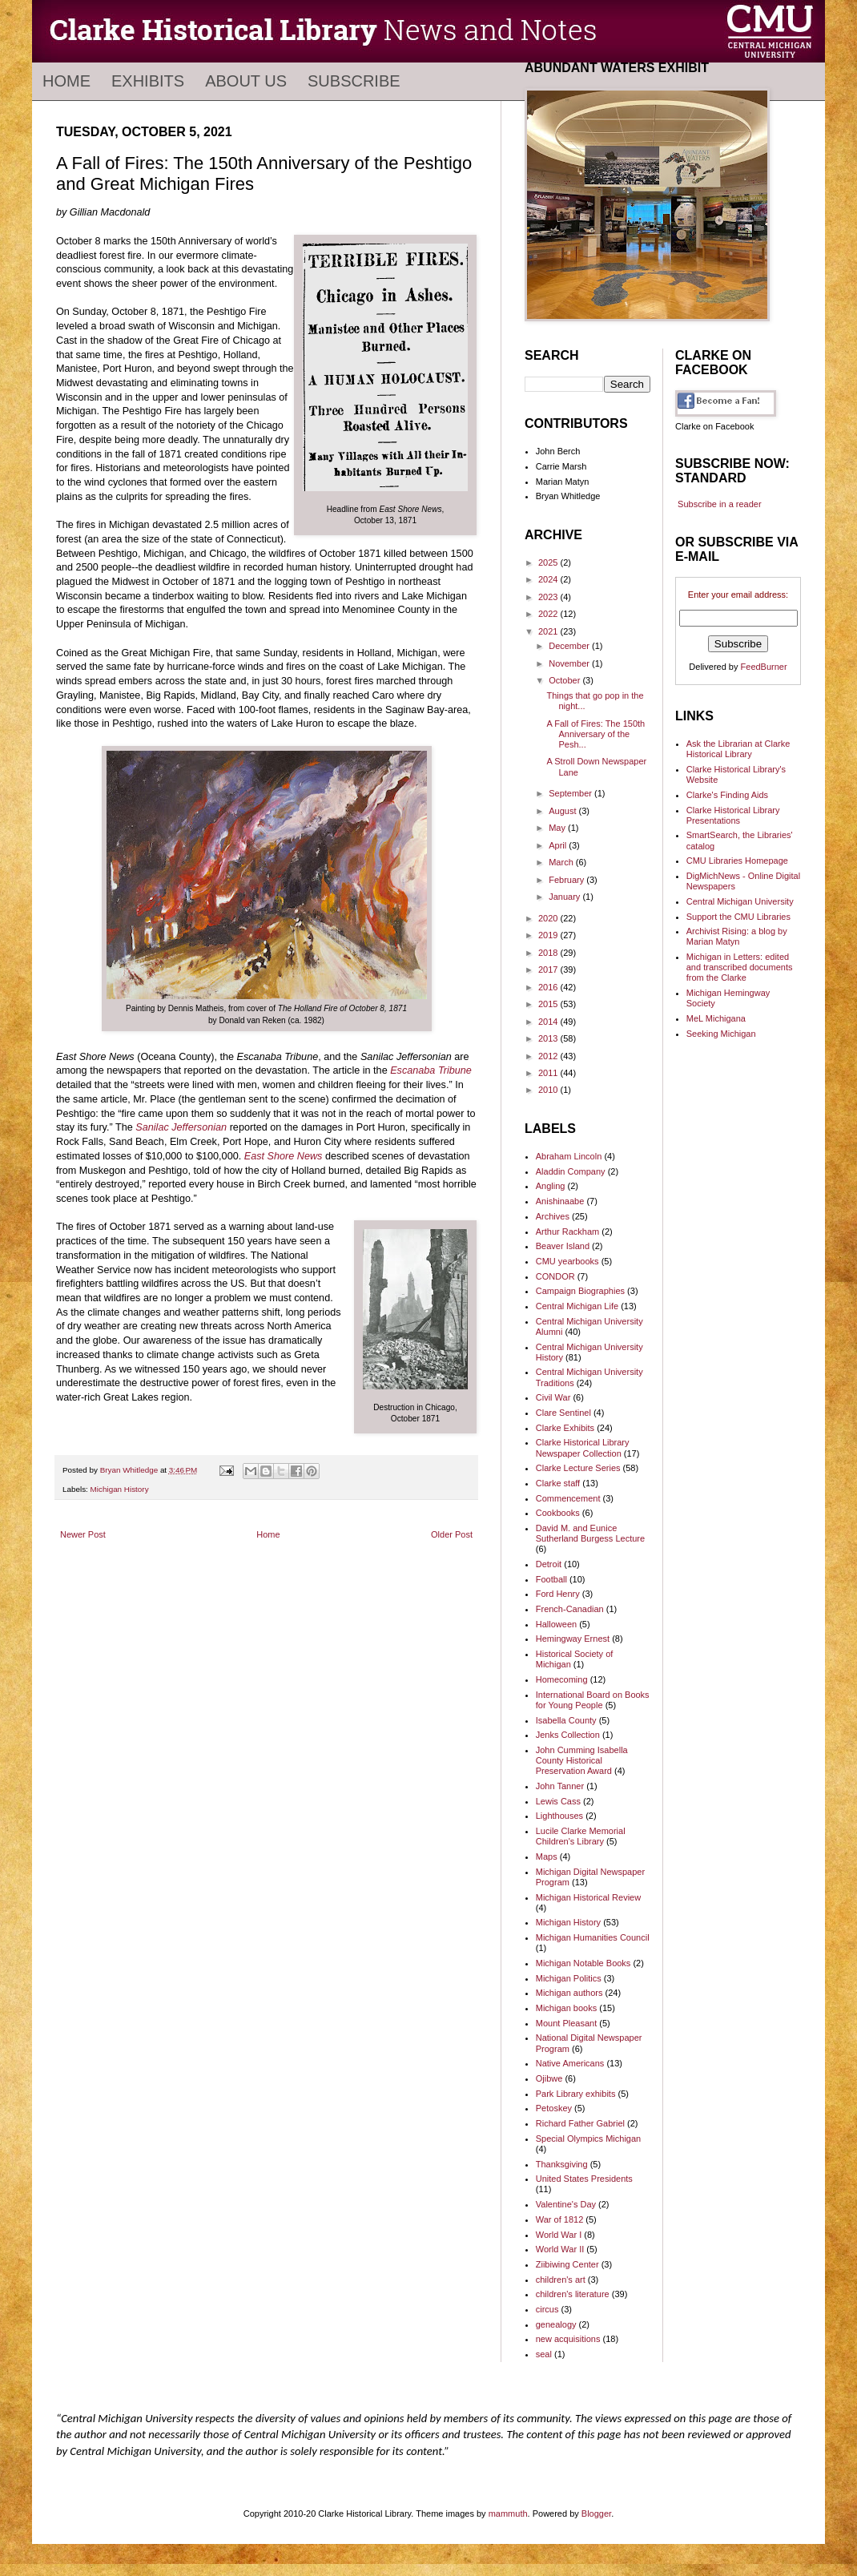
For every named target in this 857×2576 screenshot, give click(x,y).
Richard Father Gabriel (580, 2123)
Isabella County (566, 1720)
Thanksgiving (562, 2164)
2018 (549, 952)
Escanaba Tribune (431, 1070)
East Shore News (283, 1156)
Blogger (596, 2513)
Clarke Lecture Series (578, 1468)
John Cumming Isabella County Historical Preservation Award (582, 1760)
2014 (549, 1021)
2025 (549, 562)
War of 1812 (560, 2219)
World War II (560, 2249)
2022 (549, 614)
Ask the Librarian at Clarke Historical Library (738, 749)
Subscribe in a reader (720, 504)
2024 (549, 579)
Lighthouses (559, 1815)
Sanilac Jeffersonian (181, 1127)
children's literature (573, 2294)
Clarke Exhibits (565, 1428)
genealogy (556, 2324)
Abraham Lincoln (569, 1156)
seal (544, 2354)
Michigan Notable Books (583, 1963)
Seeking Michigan (721, 1033)
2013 (549, 1038)
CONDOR (555, 1276)
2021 (549, 631)
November (570, 663)
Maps (546, 1856)
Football (551, 1579)
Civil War (553, 1397)
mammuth (508, 2513)
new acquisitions (568, 2339)
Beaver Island (562, 1246)
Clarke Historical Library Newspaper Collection (583, 1447)
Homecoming (562, 1679)
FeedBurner (764, 666)
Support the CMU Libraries (738, 916)
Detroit (548, 1564)
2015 (549, 1004)
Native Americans (570, 2063)
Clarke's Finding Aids (727, 795)
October (565, 680)
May (558, 827)
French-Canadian (570, 1609)
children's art (560, 2279)
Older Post (452, 1534)
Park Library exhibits (576, 2093)
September (571, 793)
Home (66, 81)
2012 (549, 1056)
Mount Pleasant (566, 2023)
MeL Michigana (716, 1018)
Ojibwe (549, 2078)
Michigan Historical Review (588, 1897)
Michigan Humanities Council (593, 1937)
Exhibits (147, 81)
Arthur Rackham (567, 1231)
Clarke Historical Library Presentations (733, 815)
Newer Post (83, 1534)
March (562, 862)
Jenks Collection (568, 1735)
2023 (549, 597)
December (570, 646)
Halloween (556, 1624)
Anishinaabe (560, 1201)
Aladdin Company (571, 1171)
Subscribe (354, 81)
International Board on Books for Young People (593, 1700)
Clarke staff (558, 1483)
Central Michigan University (740, 901)
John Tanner (560, 1786)
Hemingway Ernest (573, 1638)
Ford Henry (558, 1593)
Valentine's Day (566, 2204)
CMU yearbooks (567, 1261)
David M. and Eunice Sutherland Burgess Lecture (590, 1533)
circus (547, 2309)
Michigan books (566, 2008)
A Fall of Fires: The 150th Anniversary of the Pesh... (595, 734)
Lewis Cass (558, 1801)
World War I (558, 2234)
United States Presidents (584, 2178)
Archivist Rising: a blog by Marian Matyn (736, 936)
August (563, 811)
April (559, 845)
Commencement (568, 1498)
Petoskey (554, 2108)
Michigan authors (569, 1993)
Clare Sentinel (563, 1412)
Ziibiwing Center (567, 2264)
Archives (552, 1216)
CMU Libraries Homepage (737, 860)
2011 (549, 1073)
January (565, 896)
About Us (246, 81)
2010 (549, 1089)
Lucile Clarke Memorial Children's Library (581, 1836)
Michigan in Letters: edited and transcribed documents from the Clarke (739, 967)
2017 (549, 969)
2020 (549, 918)
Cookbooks (558, 1513)
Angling (550, 1186)
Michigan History (120, 1489)
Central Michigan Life (577, 1306)
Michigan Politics (569, 1978)
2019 (549, 935)
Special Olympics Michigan (588, 2138)
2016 (549, 987)
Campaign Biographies (580, 1291)
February (567, 880)
